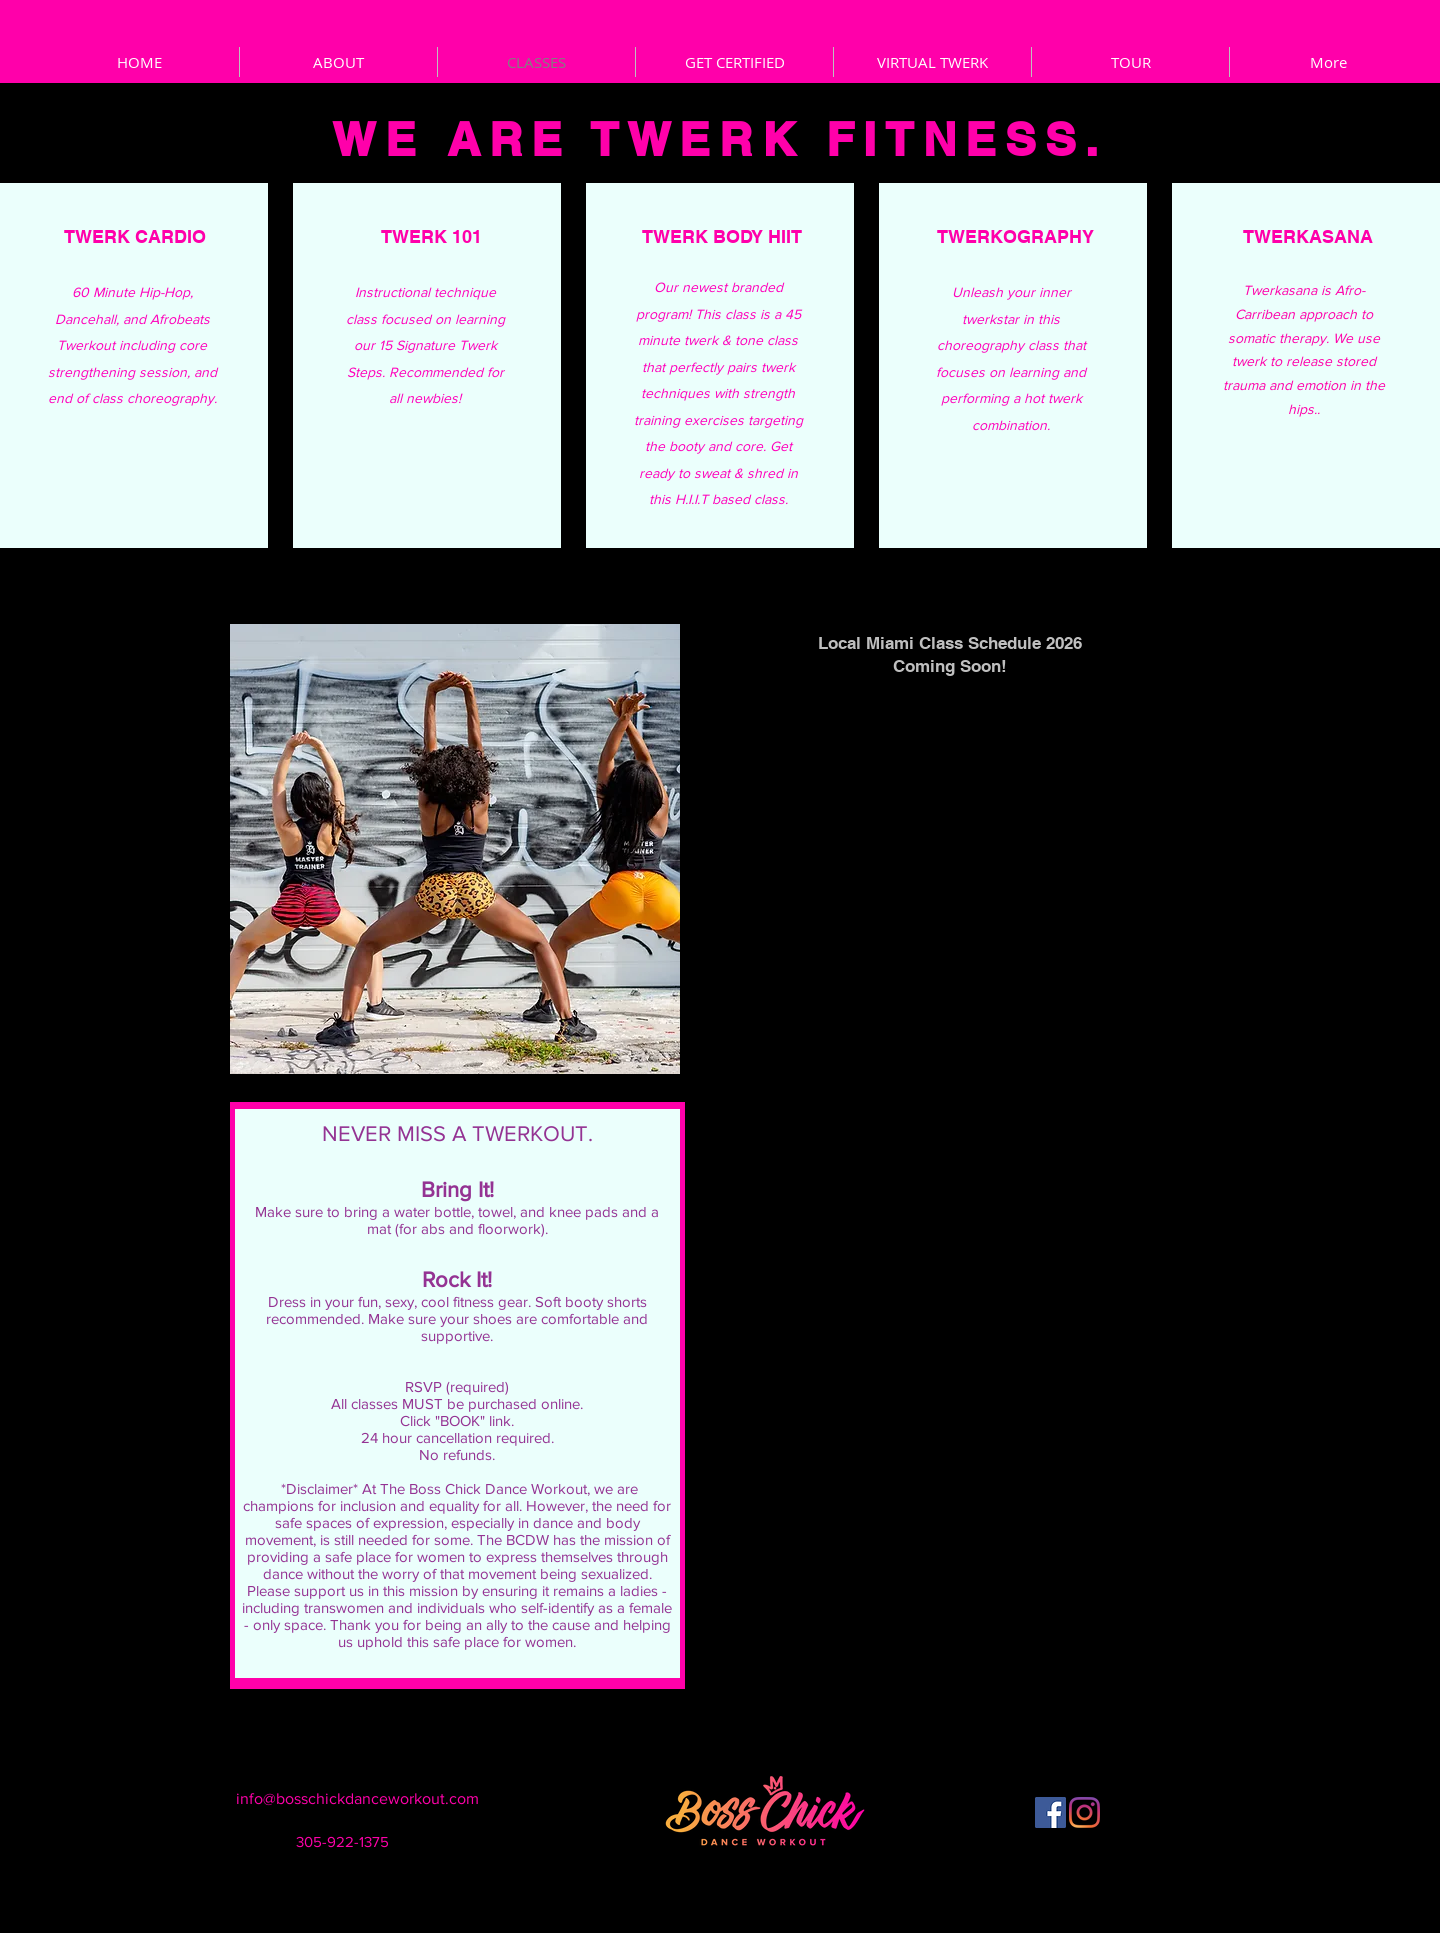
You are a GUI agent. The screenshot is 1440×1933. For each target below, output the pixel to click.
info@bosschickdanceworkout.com (357, 1798)
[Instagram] (1084, 1812)
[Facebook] (1050, 1812)
